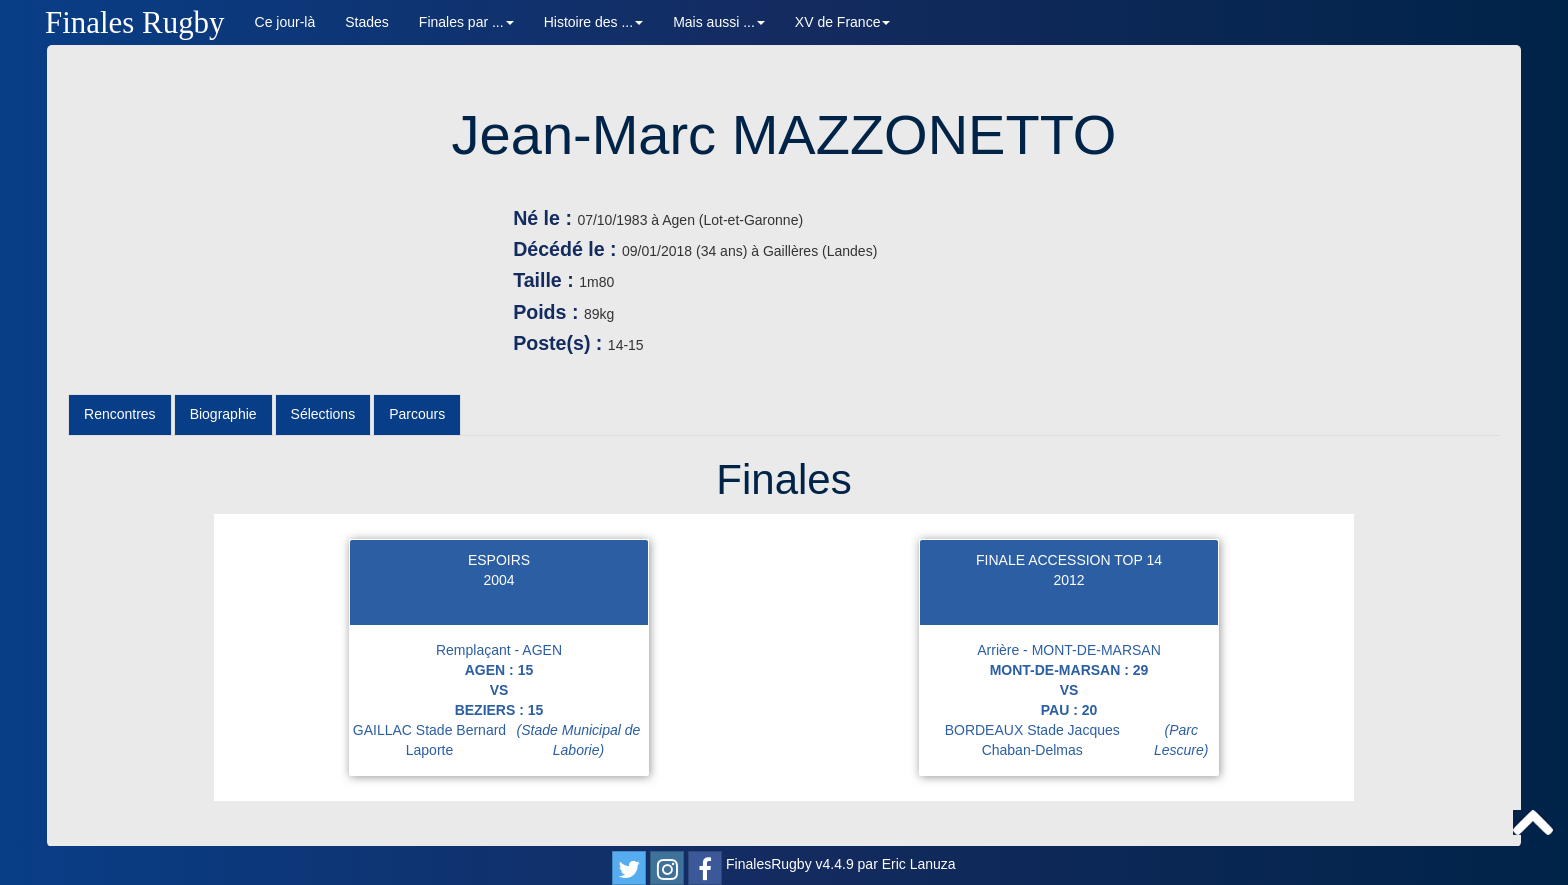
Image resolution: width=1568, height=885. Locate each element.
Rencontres (120, 414)
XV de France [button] (843, 22)
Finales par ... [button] (466, 22)
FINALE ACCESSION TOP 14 (1069, 560)
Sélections (323, 414)
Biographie (223, 414)
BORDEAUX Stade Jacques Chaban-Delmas (1081, 740)
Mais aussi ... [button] (719, 22)
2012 (1068, 580)
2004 (498, 580)
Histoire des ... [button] (593, 22)
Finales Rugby (135, 22)
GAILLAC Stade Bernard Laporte (500, 740)
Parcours (417, 414)
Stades (367, 22)
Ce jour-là (285, 22)
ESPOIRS (499, 560)
